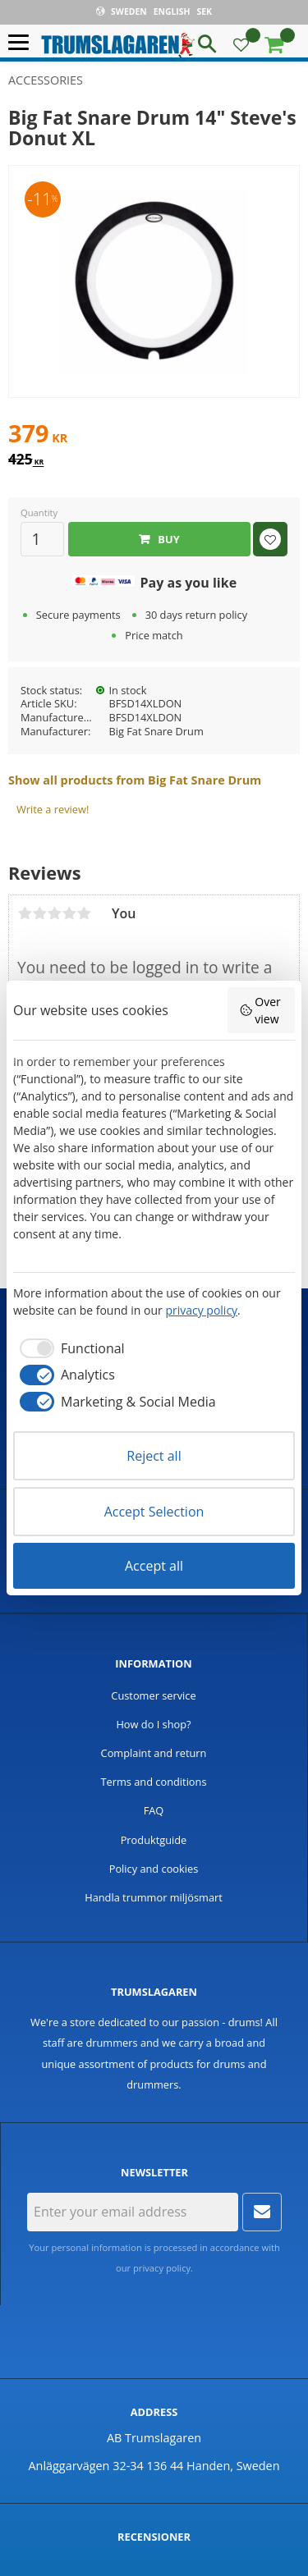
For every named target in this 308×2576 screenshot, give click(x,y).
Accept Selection (154, 1512)
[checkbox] (69, 1348)
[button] (22, 43)
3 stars (54, 913)
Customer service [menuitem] (153, 1695)
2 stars (39, 913)
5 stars (83, 913)
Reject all (153, 1456)
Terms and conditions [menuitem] (153, 1781)
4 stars (69, 913)
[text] (154, 436)
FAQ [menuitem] (154, 1810)
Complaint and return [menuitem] (154, 1753)
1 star (24, 913)
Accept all (154, 1566)
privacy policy (162, 2268)
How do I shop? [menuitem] (153, 1724)
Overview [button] (260, 1010)
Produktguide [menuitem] (154, 1839)
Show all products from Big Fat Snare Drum (134, 780)
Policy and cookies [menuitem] (154, 1868)
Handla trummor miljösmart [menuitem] (154, 1897)
